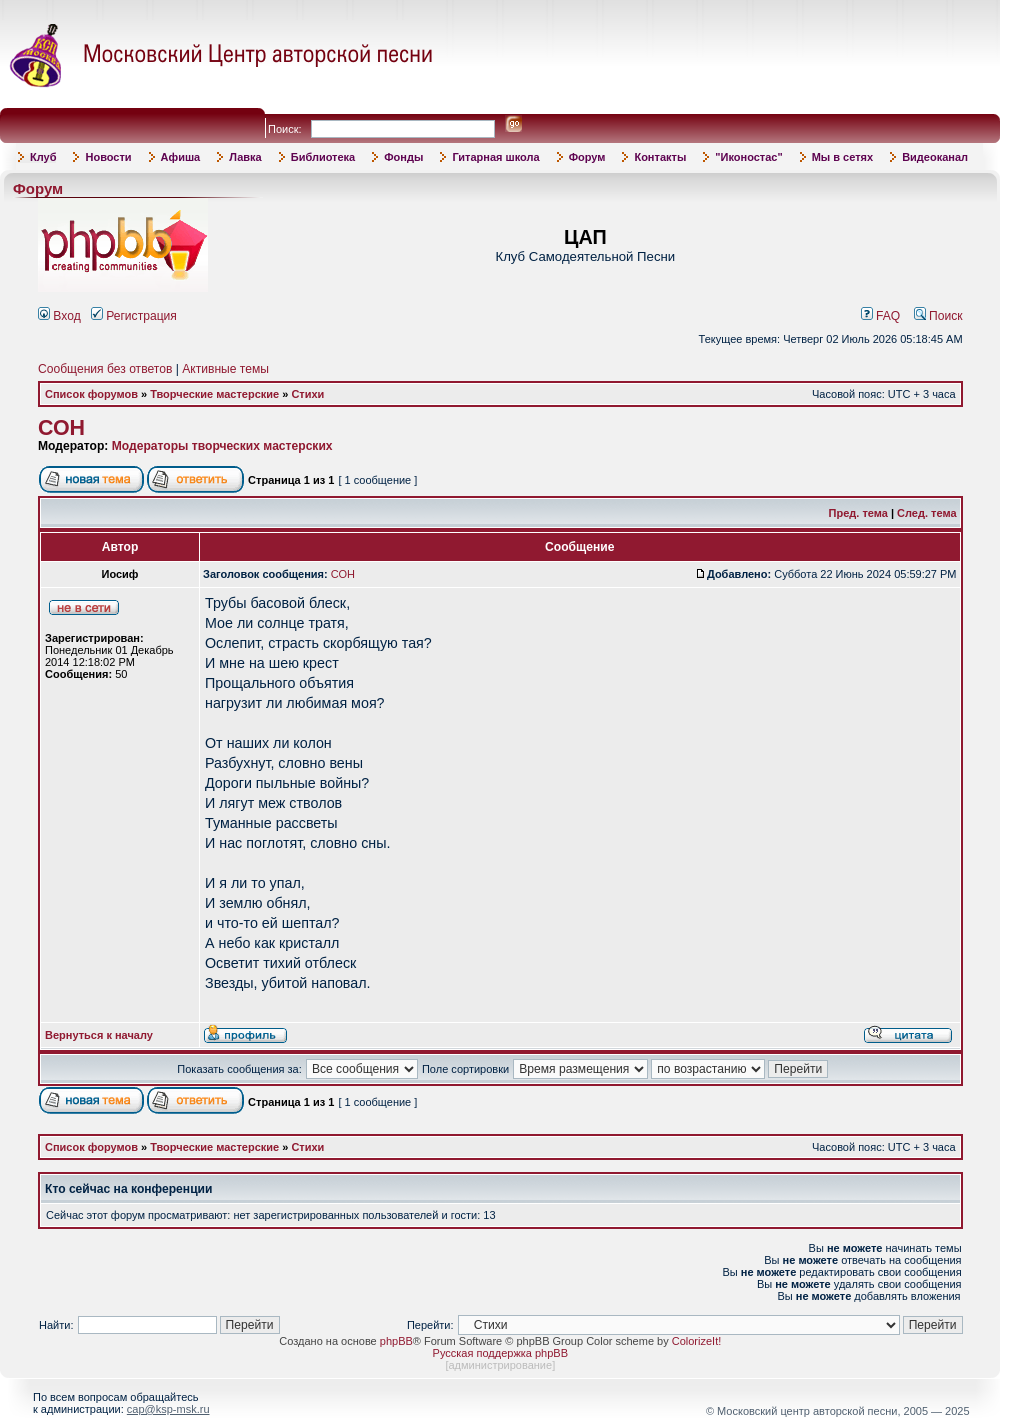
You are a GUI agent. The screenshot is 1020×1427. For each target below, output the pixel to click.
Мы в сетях (842, 157)
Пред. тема (858, 513)
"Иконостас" (748, 157)
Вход (59, 316)
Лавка (245, 157)
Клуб (43, 157)
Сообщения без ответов (105, 369)
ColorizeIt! (697, 1341)
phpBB (396, 1341)
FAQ (881, 316)
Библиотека (323, 157)
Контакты (660, 157)
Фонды (403, 157)
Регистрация (134, 316)
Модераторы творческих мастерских (222, 446)
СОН (61, 428)
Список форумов (91, 394)
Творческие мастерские (214, 394)
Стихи (307, 394)
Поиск (938, 316)
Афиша (181, 157)
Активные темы (225, 369)
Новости (108, 157)
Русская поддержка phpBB (500, 1353)
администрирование (500, 1365)
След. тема (926, 513)
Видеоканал (935, 157)
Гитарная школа (495, 157)
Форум (587, 157)
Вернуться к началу (99, 1035)
